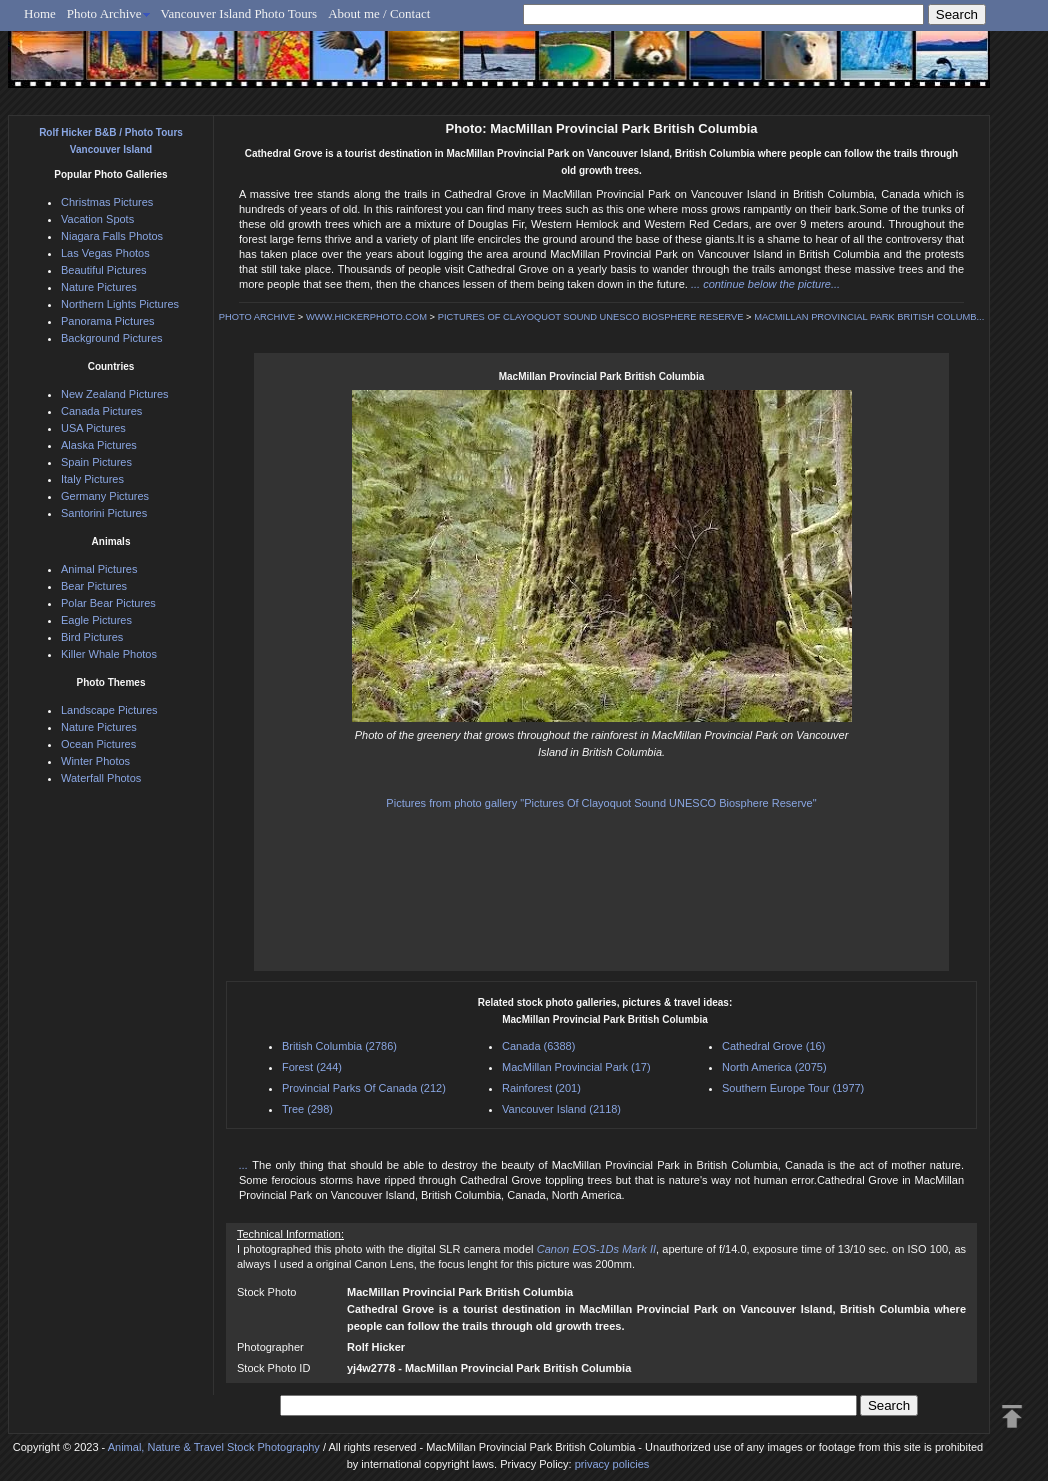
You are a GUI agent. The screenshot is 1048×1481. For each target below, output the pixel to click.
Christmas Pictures (107, 202)
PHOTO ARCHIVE (257, 317)
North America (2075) (774, 1067)
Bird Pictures (92, 637)
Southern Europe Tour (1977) (793, 1088)
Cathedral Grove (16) (773, 1046)
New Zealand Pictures (115, 394)
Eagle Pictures (96, 620)
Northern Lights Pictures (120, 304)
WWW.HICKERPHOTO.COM (366, 317)
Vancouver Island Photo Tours (239, 13)
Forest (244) (312, 1067)
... (245, 1165)
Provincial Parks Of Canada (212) (364, 1088)
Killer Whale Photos (109, 654)
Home (40, 13)
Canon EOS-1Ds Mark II (596, 1249)
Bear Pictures (94, 586)
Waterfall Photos (101, 778)
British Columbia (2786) (339, 1046)
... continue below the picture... (765, 284)
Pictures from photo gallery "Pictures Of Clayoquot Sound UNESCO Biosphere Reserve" (601, 803)
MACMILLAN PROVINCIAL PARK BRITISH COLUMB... (869, 317)
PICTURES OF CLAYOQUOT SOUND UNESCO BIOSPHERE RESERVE (591, 317)
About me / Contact (379, 13)
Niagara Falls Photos (112, 236)
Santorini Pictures (104, 513)
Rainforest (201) (541, 1088)
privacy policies (612, 1464)
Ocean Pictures (98, 744)
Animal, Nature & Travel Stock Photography (214, 1447)
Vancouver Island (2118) (561, 1109)
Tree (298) (307, 1109)
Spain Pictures (96, 462)
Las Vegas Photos (105, 253)
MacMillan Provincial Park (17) (576, 1067)
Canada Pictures (101, 411)
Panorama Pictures (108, 321)
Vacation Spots (97, 219)
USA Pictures (93, 428)
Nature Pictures (99, 287)
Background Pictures (112, 338)
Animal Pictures (99, 569)
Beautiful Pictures (104, 270)
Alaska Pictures (99, 445)
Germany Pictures (105, 496)
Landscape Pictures (109, 710)
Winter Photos (95, 761)
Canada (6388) (538, 1046)
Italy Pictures (92, 479)
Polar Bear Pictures (108, 603)
